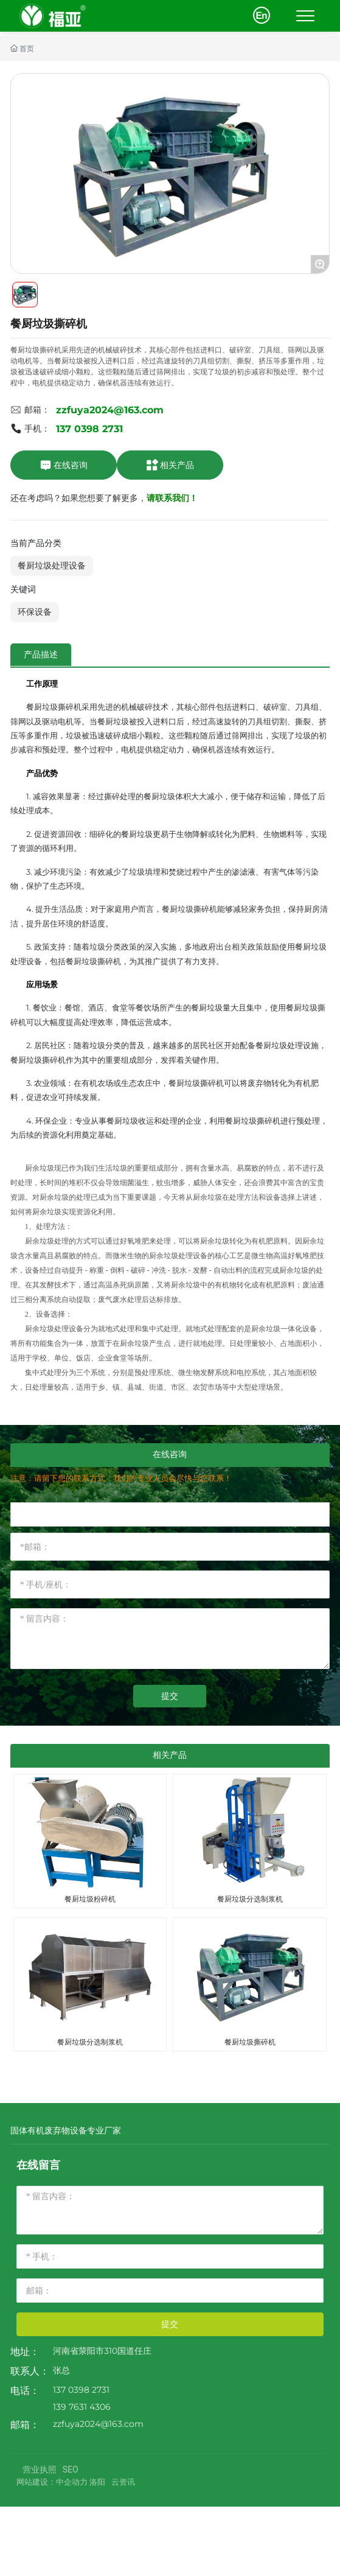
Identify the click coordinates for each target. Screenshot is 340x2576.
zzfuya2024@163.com (110, 410)
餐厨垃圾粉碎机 (90, 1899)
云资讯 (123, 2482)
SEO (70, 2469)
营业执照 (40, 2469)
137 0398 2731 (89, 429)
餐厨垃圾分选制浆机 (250, 1899)
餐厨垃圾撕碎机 (250, 2042)
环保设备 (35, 611)
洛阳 (97, 2482)
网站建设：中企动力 (52, 2482)
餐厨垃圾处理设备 (52, 565)
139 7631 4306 (82, 2406)
